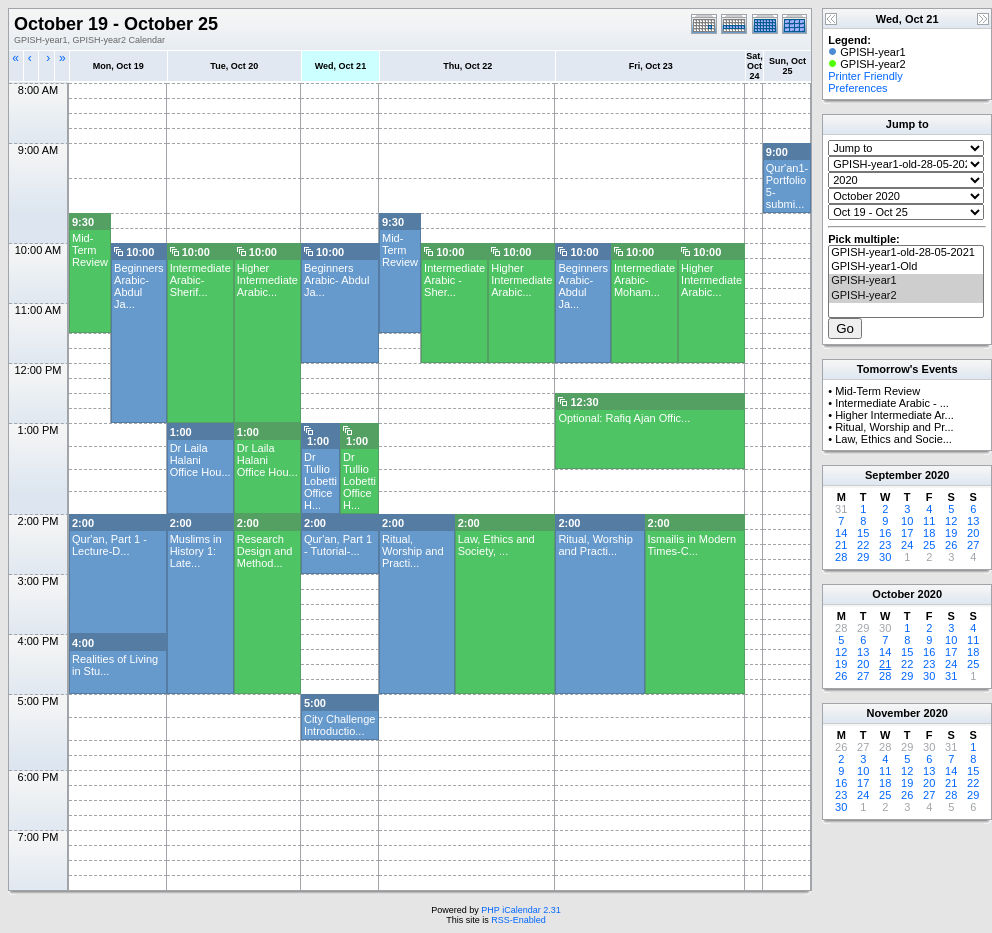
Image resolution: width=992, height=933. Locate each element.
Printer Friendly (865, 76)
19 (951, 533)
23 (885, 545)
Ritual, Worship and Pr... (894, 427)
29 (863, 557)
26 (951, 545)
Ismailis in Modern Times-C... (692, 545)
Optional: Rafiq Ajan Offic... (624, 418)
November (894, 713)
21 (841, 545)
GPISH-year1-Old (906, 267)
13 (973, 521)
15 (863, 533)
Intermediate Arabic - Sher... (454, 280)
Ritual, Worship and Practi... (413, 551)
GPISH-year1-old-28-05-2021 (906, 253)
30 (885, 557)
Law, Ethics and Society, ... (496, 545)
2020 (937, 475)
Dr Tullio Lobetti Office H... (320, 481)
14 (841, 533)
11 (929, 521)
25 (929, 545)
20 (973, 533)
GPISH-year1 (906, 281)
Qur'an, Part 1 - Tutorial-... (338, 545)
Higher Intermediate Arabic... (267, 280)
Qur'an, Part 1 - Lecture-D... (109, 545)
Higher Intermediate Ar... (894, 415)
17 (907, 533)
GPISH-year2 (906, 296)
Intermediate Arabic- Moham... (644, 280)
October (893, 594)
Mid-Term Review (90, 250)
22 (863, 545)
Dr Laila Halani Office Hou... (200, 460)
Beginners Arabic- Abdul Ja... (139, 286)
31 (951, 676)
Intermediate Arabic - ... (892, 403)
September (893, 475)
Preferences (857, 88)
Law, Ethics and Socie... (893, 439)
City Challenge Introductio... (340, 725)
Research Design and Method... (265, 551)
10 (907, 521)
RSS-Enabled (518, 920)
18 (929, 533)
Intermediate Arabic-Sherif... (200, 280)
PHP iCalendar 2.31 (520, 910)
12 (951, 521)
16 (885, 533)
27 (973, 545)
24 (907, 545)
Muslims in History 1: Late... (196, 551)
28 (841, 557)
